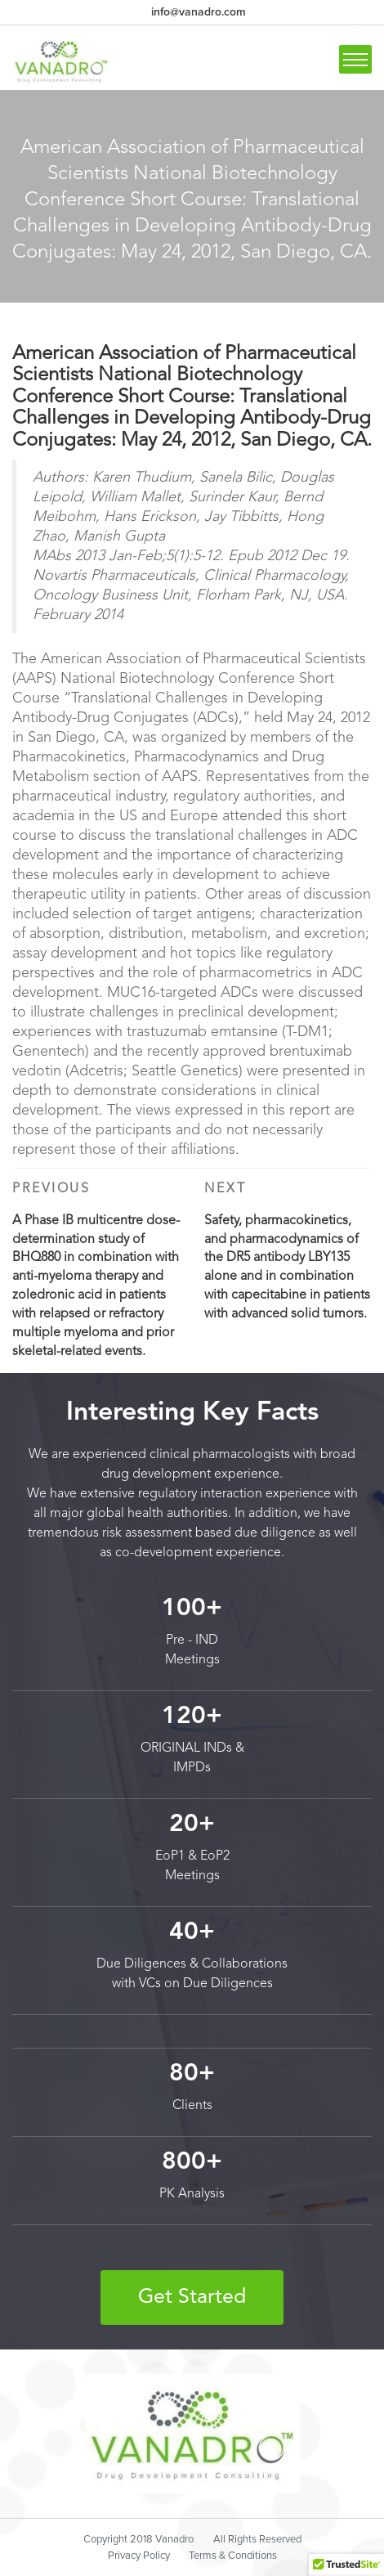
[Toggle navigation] (355, 59)
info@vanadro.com (198, 12)
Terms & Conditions (233, 2555)
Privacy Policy (139, 2555)
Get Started (192, 2297)
